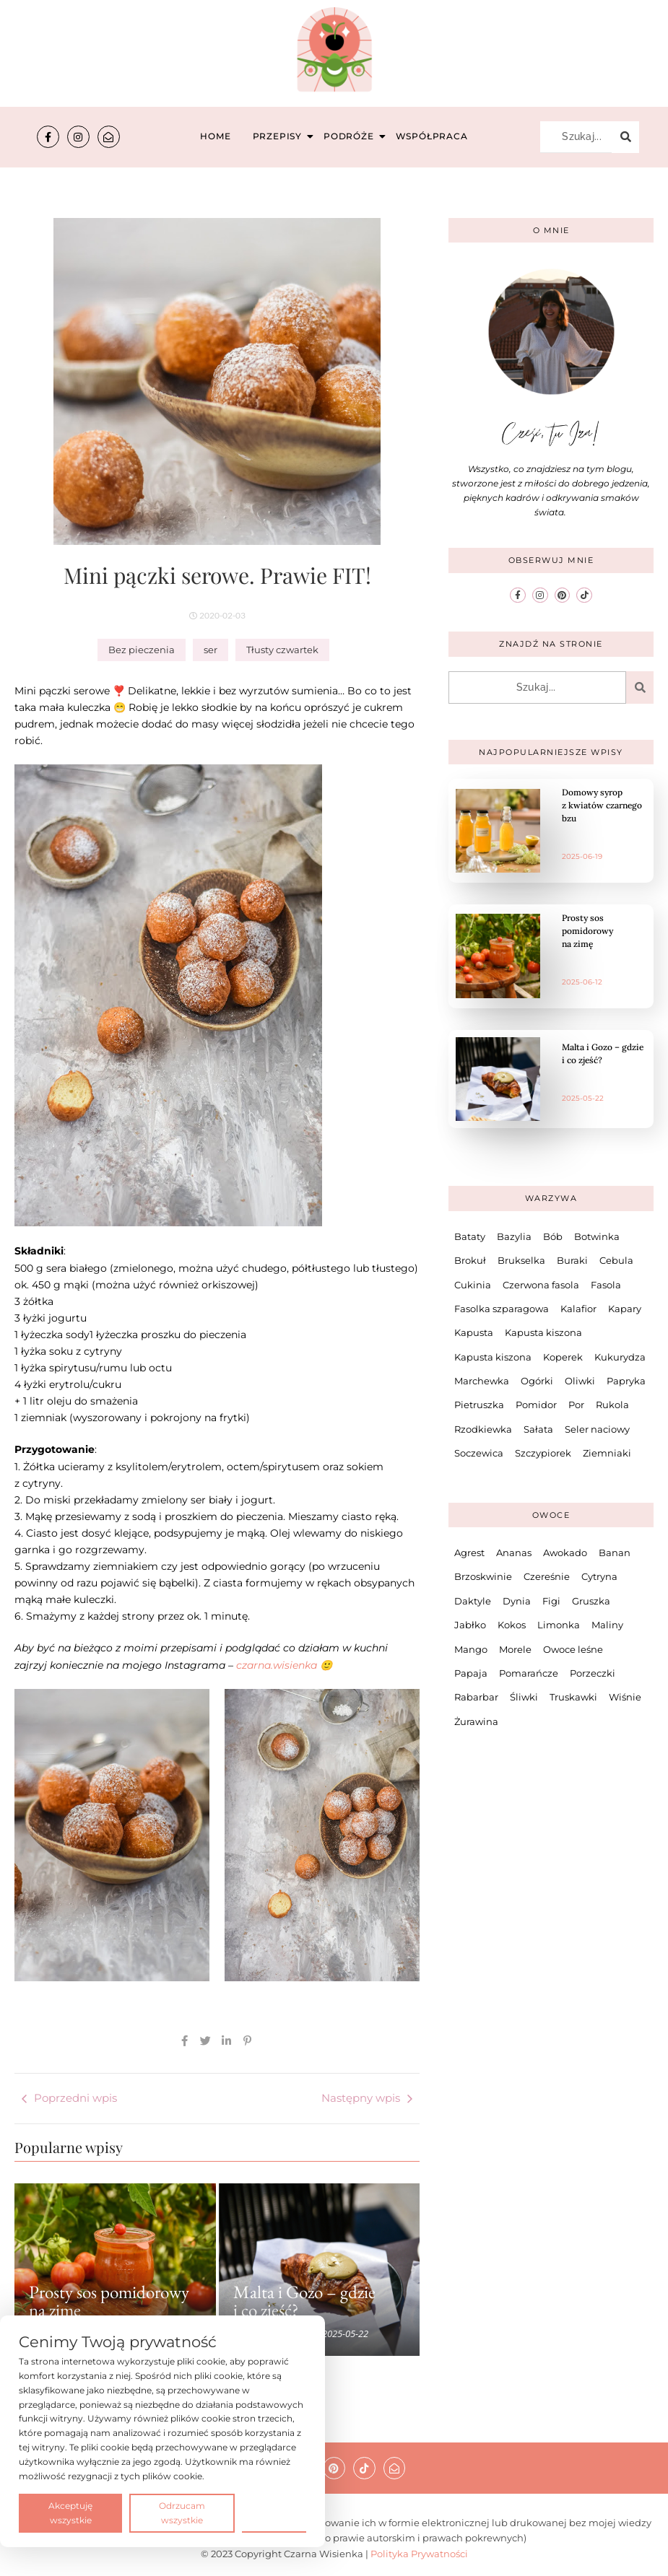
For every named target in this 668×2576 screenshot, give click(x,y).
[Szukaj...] (576, 137)
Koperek (563, 1357)
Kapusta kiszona (543, 1332)
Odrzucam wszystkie (182, 2512)
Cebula (616, 1260)
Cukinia (472, 1284)
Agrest (469, 1552)
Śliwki (524, 1696)
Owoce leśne (573, 1649)
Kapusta (473, 1332)
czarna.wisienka (278, 1665)
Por (576, 1404)
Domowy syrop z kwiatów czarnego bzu (602, 805)
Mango (470, 1649)
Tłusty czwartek (282, 649)
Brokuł (470, 1260)
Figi (551, 1600)
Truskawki (573, 1696)
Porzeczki (592, 1673)
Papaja (470, 1673)
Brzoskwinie (483, 1576)
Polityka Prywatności (419, 2553)
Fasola (606, 1284)
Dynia (517, 1600)
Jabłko (470, 1624)
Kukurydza (620, 1357)
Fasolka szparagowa (501, 1308)
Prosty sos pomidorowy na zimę (109, 2301)
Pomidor (536, 1404)
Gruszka (591, 1600)
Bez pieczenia (141, 649)
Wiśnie (625, 1696)
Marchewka (481, 1380)
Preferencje (274, 2512)
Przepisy (279, 136)
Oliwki (580, 1380)
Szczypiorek (543, 1453)
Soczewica (478, 1453)
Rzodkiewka (483, 1429)
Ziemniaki (607, 1453)
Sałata (538, 1429)
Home (215, 136)
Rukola (612, 1404)
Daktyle (472, 1600)
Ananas (514, 1552)
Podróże (351, 136)
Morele (515, 1649)
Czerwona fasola (541, 1284)
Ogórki (537, 1380)
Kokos (512, 1624)
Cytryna (599, 1576)
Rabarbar (476, 1696)
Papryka (626, 1380)
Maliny (607, 1624)
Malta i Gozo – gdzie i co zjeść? (304, 2301)
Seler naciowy (597, 1429)
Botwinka (597, 1236)
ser (210, 649)
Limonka (558, 1624)
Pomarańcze (528, 1673)
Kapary (624, 1308)
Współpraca (432, 136)
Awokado (565, 1552)
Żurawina (476, 1721)
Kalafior (578, 1308)
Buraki (572, 1260)
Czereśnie (547, 1576)
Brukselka (521, 1260)
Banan (614, 1552)
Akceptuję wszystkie (70, 2512)
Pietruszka (479, 1404)
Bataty (469, 1236)
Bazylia (514, 1236)
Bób (553, 1236)
